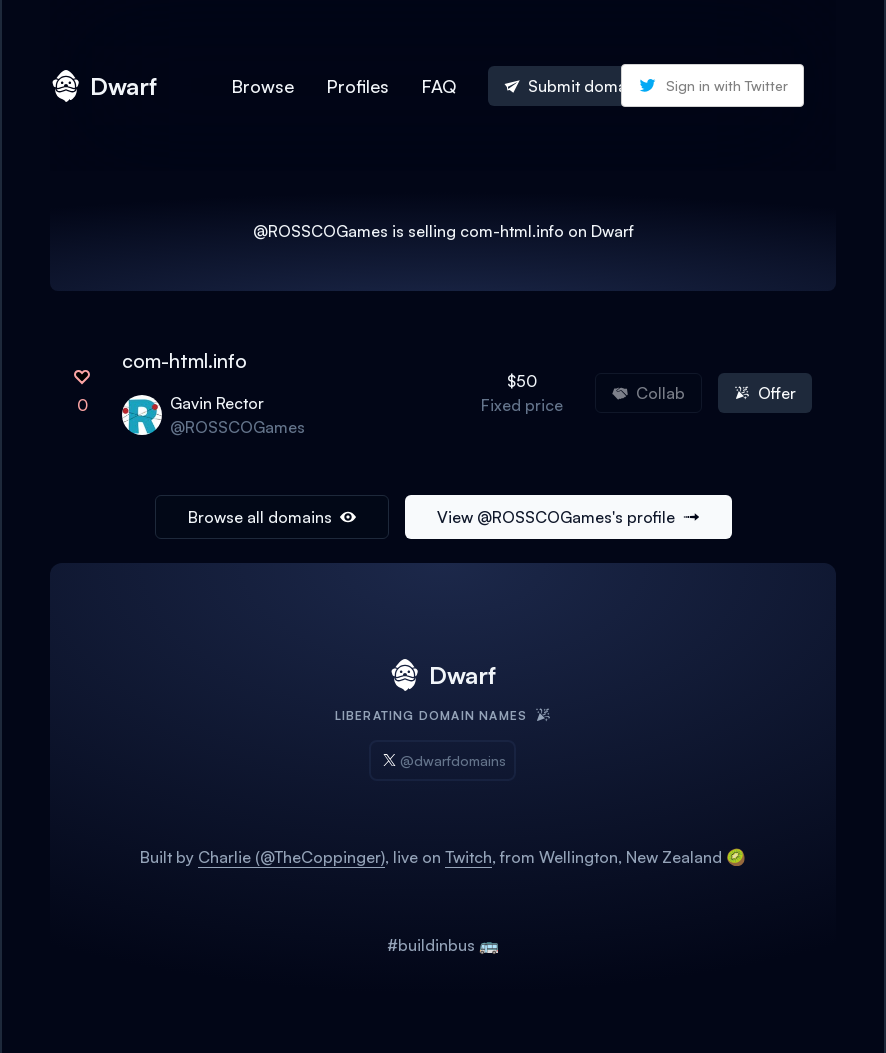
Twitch (468, 857)
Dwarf (103, 86)
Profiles (357, 86)
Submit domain (572, 86)
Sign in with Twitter (712, 85)
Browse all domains (272, 517)
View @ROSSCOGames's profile (568, 517)
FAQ (438, 86)
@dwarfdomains (442, 760)
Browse (262, 86)
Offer (765, 393)
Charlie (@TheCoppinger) (291, 857)
